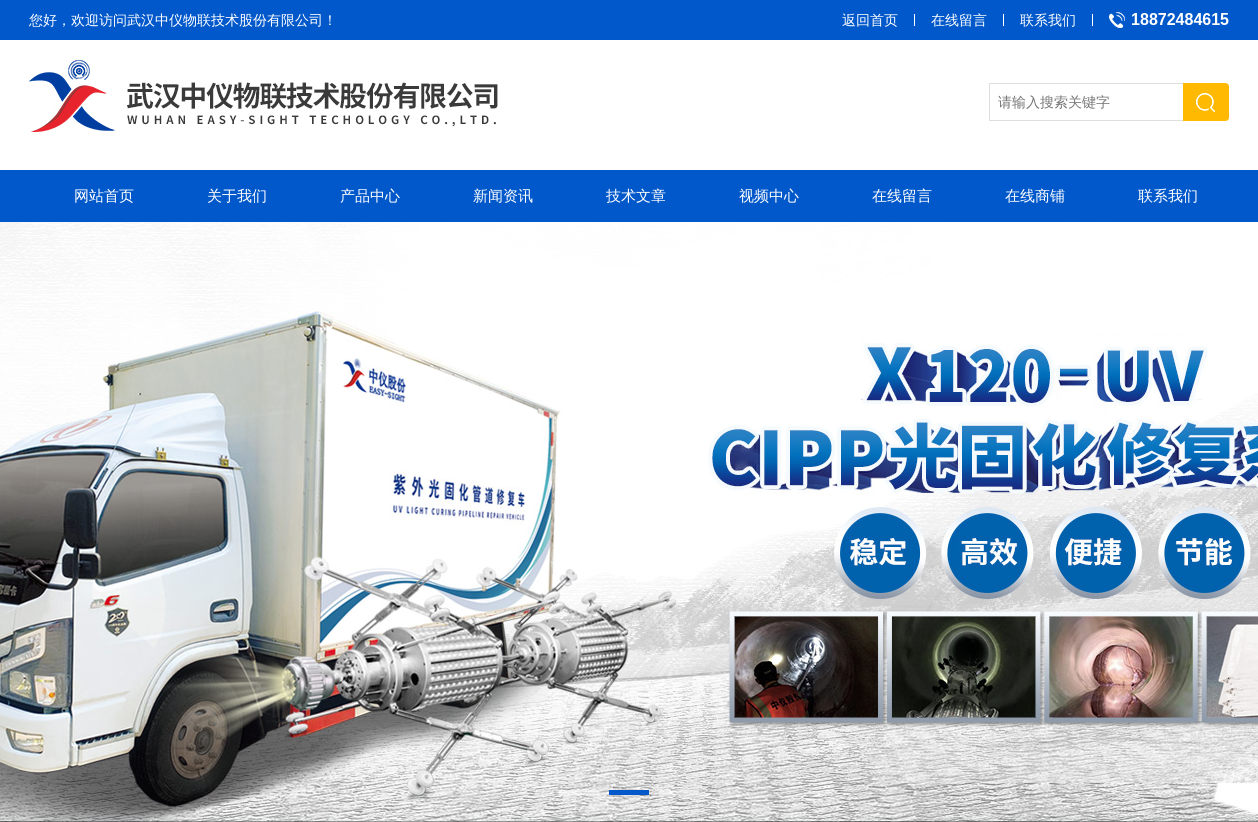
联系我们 (1048, 20)
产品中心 (370, 195)
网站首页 (104, 195)
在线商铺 (1035, 195)
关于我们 (237, 195)
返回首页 (870, 20)
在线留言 (959, 20)
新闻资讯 (503, 195)
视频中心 (769, 195)
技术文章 (636, 195)
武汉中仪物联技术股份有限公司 (225, 20)
